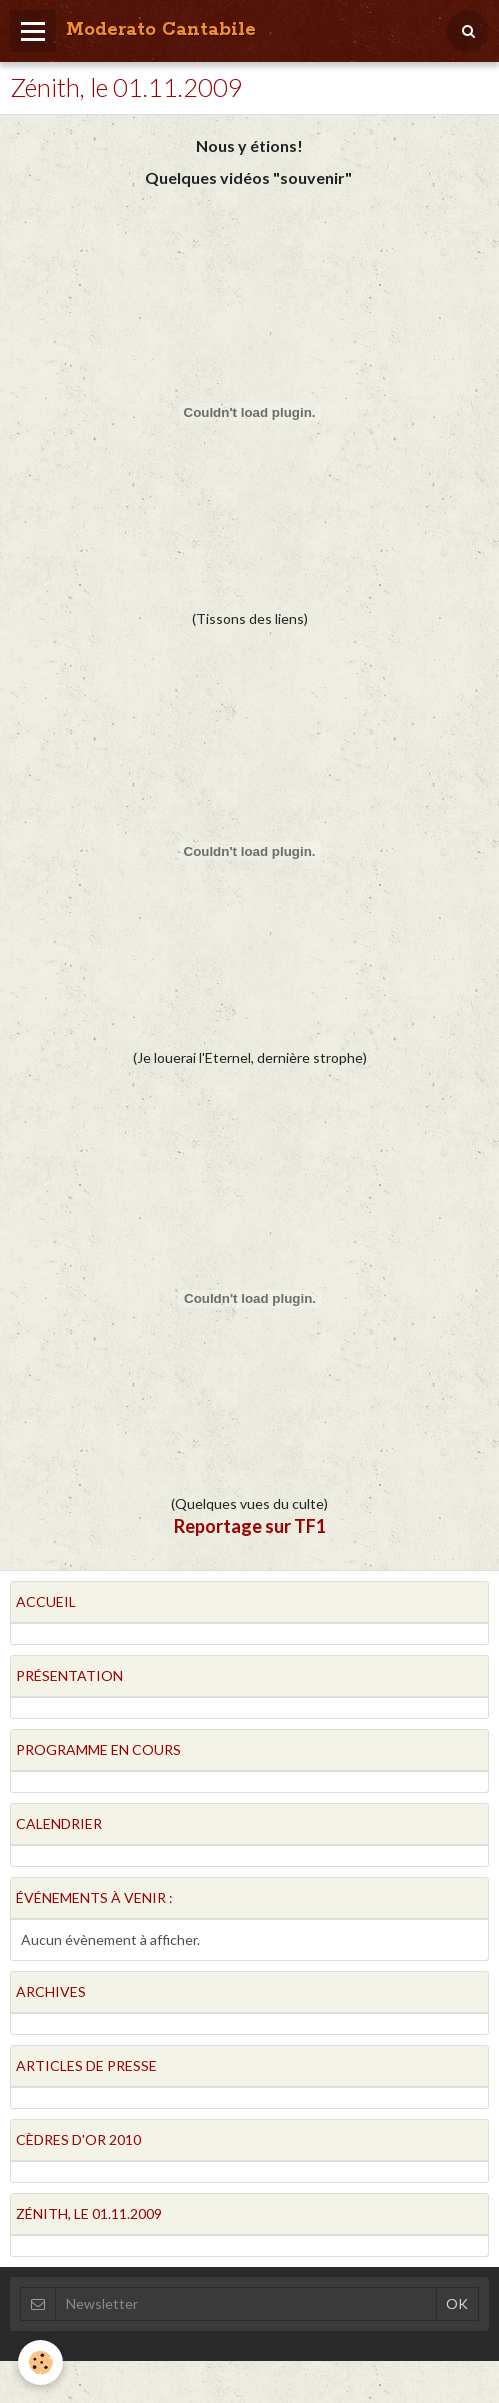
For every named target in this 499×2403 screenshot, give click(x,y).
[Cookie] (40, 2362)
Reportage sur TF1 (250, 1526)
